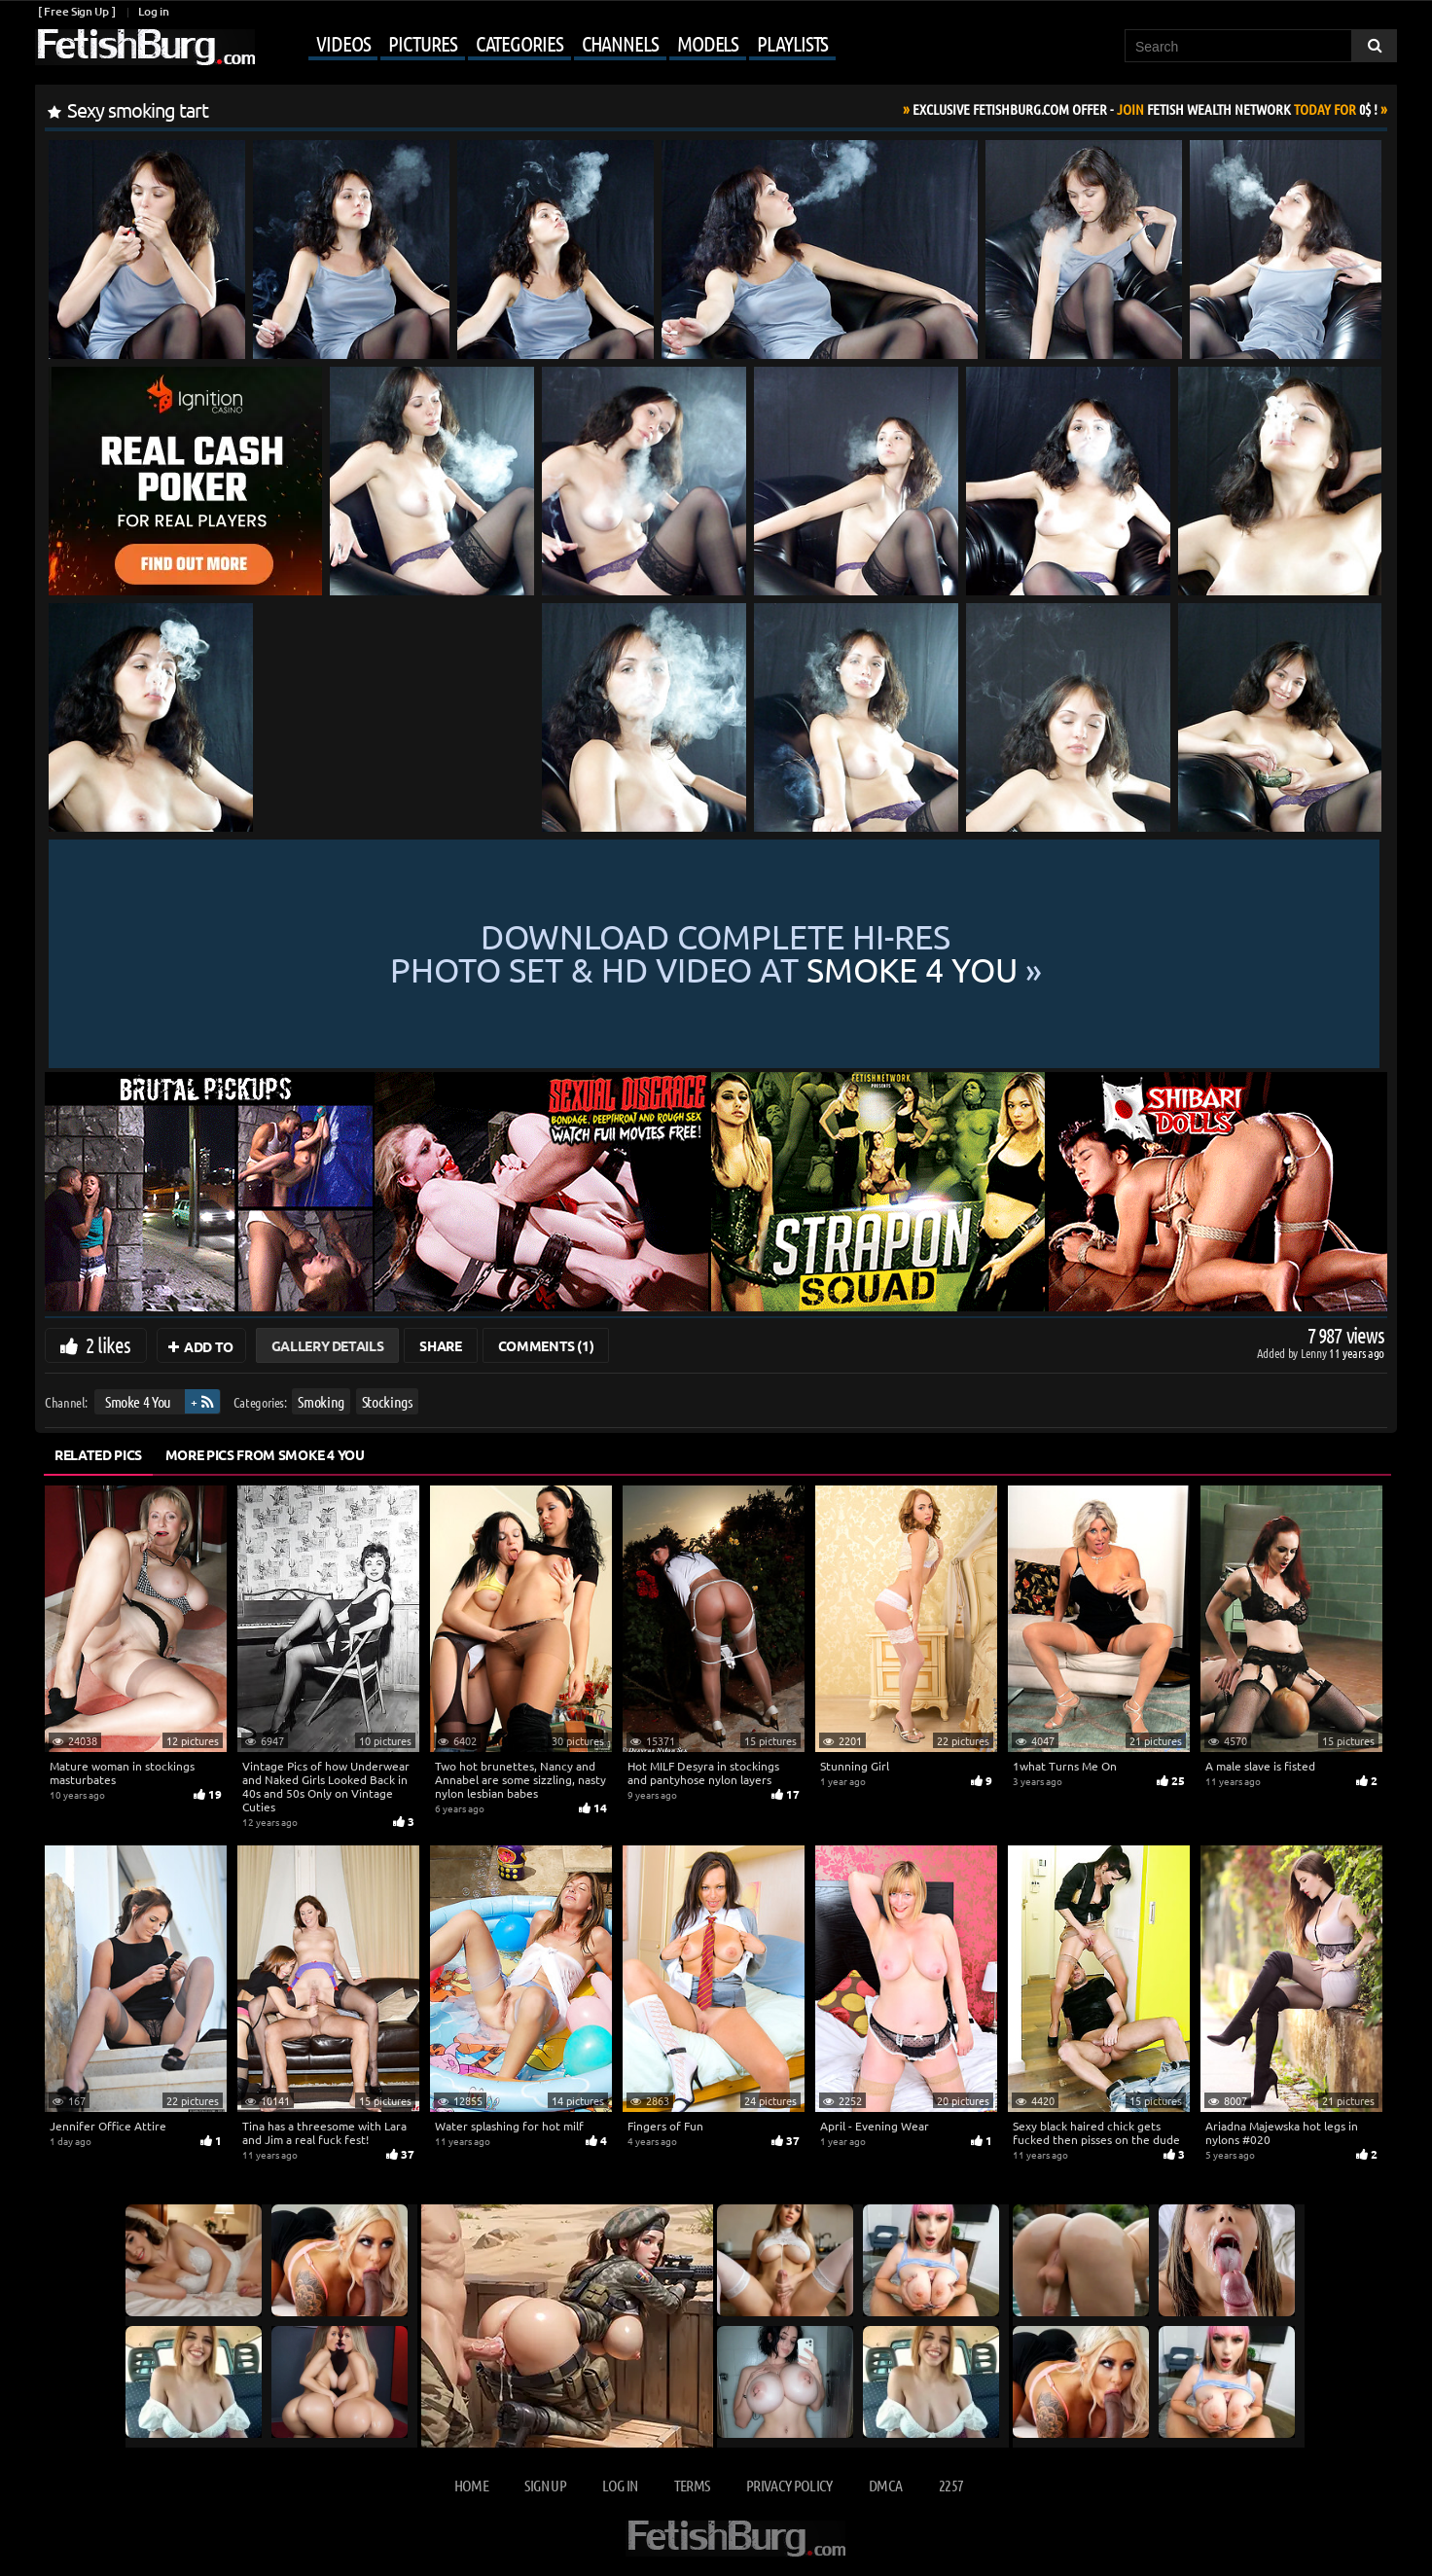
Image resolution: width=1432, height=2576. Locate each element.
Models (707, 42)
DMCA (885, 2485)
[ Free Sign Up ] (76, 11)
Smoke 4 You (138, 1401)
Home (471, 2485)
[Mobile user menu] (548, 44)
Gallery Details (327, 1345)
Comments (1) (546, 1345)
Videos (343, 42)
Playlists (792, 42)
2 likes (108, 1344)
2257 (951, 2485)
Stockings (387, 1401)
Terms (692, 2485)
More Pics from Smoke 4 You (265, 1454)
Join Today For (1145, 109)
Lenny (1315, 1352)
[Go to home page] (145, 47)
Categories (519, 42)
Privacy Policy (789, 2485)
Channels (620, 42)
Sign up (544, 2485)
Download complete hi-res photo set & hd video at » (716, 954)
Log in (153, 11)
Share (440, 1345)
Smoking (321, 1401)
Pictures (422, 42)
